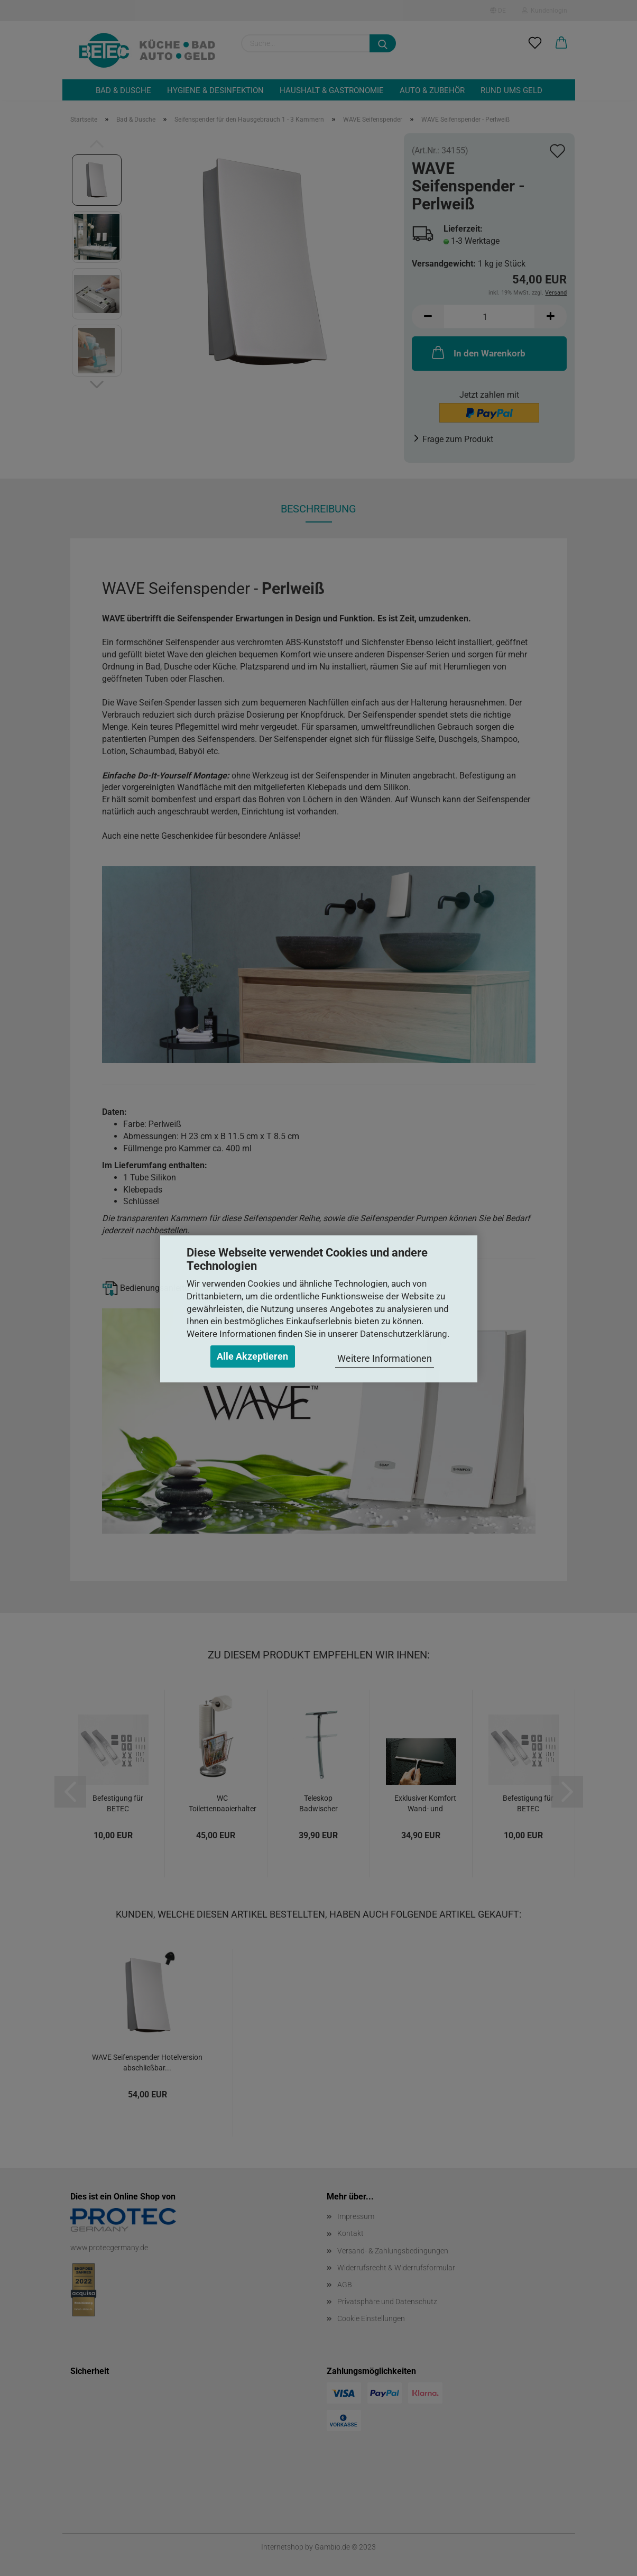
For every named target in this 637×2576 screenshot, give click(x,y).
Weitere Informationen (384, 1358)
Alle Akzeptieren (252, 1356)
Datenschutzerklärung (403, 1333)
